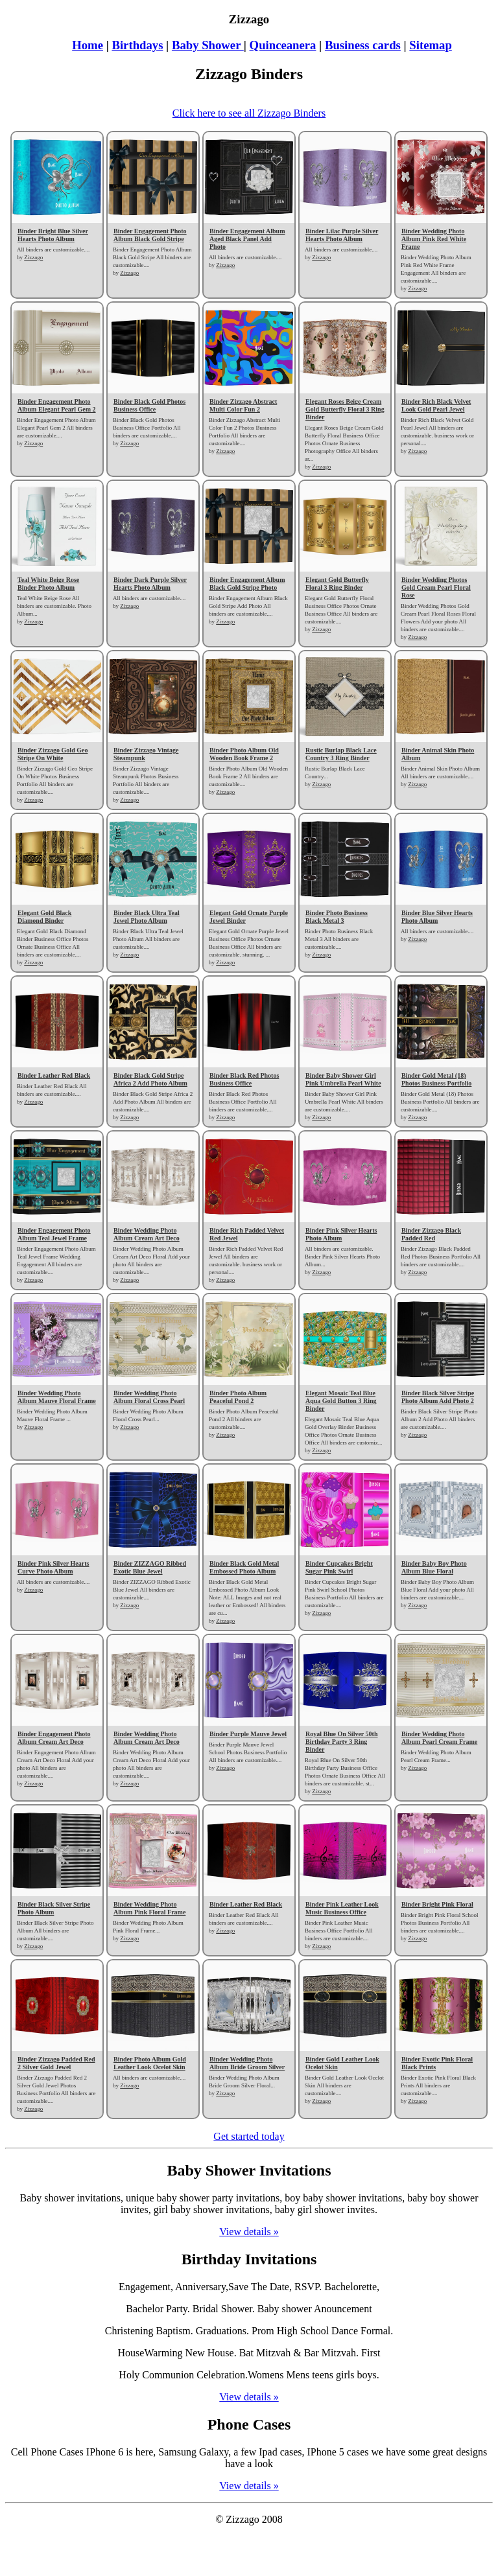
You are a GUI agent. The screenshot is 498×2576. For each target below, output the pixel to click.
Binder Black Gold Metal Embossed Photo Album (244, 1567)
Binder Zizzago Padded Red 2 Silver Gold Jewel (56, 2063)
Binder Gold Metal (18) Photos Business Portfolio (436, 1079)
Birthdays (137, 45)
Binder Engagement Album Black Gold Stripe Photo (247, 583)
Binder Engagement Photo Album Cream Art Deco (54, 1737)
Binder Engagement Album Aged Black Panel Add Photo (247, 238)
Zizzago (33, 257)
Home (87, 45)
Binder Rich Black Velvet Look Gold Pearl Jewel (436, 405)
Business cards (363, 45)
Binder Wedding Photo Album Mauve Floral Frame (57, 1396)
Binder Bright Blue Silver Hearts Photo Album (53, 234)
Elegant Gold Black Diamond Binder (44, 916)
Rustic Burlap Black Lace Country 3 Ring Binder (341, 754)
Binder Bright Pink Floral (437, 1904)
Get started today (248, 2136)
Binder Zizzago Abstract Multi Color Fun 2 (243, 405)
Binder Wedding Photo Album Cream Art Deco (146, 1234)
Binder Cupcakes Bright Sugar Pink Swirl (339, 1567)
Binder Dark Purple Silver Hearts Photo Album (150, 583)
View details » (248, 2231)
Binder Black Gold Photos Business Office (149, 405)
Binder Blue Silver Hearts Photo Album (437, 916)
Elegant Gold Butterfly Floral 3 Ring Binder (337, 583)
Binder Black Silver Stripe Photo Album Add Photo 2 (437, 1396)
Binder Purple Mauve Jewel (248, 1733)
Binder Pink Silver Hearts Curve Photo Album (53, 1567)
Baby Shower (208, 45)
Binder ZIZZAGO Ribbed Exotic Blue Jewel (149, 1567)
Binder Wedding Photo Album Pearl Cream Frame (439, 1737)
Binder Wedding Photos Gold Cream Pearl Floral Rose (436, 587)
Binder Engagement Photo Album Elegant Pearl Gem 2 (57, 405)
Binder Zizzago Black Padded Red (431, 1234)
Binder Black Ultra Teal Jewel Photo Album (146, 916)
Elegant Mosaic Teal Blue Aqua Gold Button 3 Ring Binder (340, 1400)
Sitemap (430, 45)
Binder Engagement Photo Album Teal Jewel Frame (54, 1234)
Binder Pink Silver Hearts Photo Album (341, 1234)
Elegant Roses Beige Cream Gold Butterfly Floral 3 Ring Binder (345, 409)
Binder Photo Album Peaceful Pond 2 (238, 1396)
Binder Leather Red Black (54, 1075)
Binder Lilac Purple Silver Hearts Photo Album (341, 234)
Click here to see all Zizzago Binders (249, 113)
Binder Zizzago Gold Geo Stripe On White (53, 754)
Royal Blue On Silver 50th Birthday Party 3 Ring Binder (341, 1741)
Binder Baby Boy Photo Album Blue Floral (434, 1567)
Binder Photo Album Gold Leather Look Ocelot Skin (149, 2063)
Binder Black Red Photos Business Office (244, 1079)
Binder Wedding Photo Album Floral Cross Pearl (149, 1396)
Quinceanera (283, 45)
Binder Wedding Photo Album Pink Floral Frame (149, 1908)
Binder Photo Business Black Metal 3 (336, 916)
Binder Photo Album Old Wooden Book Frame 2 (244, 754)
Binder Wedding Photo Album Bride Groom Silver (247, 2063)
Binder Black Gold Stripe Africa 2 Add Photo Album (150, 1079)
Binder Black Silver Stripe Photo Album (54, 1908)
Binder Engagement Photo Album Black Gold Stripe (150, 234)
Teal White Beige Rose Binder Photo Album (48, 583)
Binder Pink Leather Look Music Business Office (342, 1908)
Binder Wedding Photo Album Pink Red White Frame (433, 238)
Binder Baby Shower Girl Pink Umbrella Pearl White (343, 1079)
